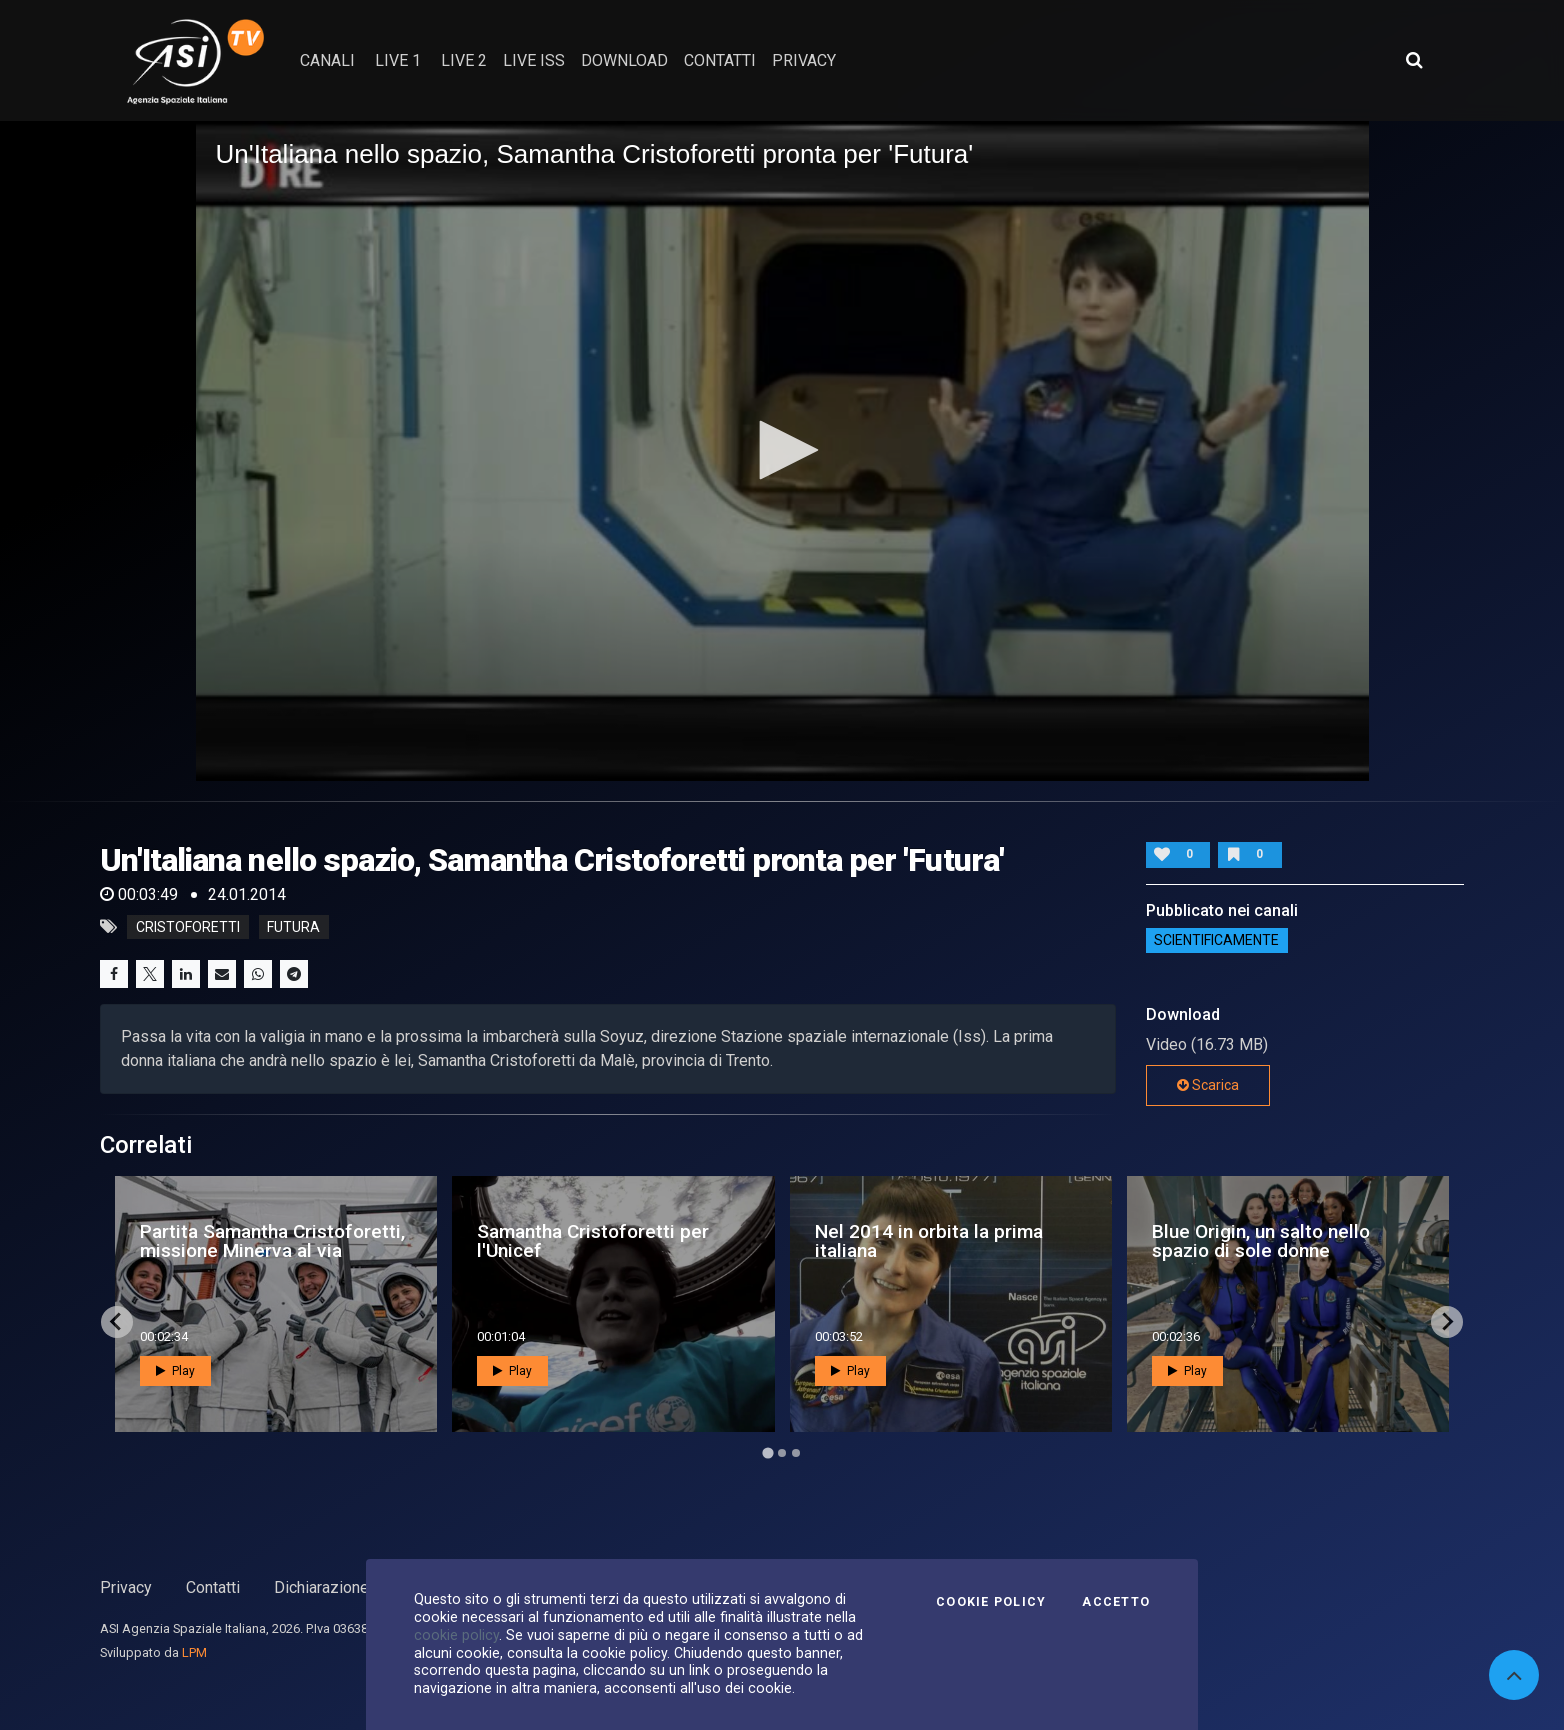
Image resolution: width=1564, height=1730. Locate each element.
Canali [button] (327, 60)
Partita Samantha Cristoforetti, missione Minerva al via (272, 1241)
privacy (804, 60)
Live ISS (534, 60)
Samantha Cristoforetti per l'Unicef (593, 1241)
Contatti (213, 1587)
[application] (782, 451)
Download (624, 60)
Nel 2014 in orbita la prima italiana (929, 1241)
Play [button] (175, 1371)
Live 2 (464, 60)
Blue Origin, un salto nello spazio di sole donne (1261, 1241)
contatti (720, 60)
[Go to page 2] (782, 1453)
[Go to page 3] (796, 1453)
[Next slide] (1447, 1322)
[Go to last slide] (117, 1322)
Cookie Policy (991, 1602)
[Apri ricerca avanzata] (1414, 60)
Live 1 (398, 60)
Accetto (1116, 1602)
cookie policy (456, 1635)
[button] (782, 450)
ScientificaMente (1216, 940)
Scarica (1208, 1085)
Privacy (126, 1587)
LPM (194, 1652)
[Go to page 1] (767, 1452)
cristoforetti (188, 927)
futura (293, 927)
